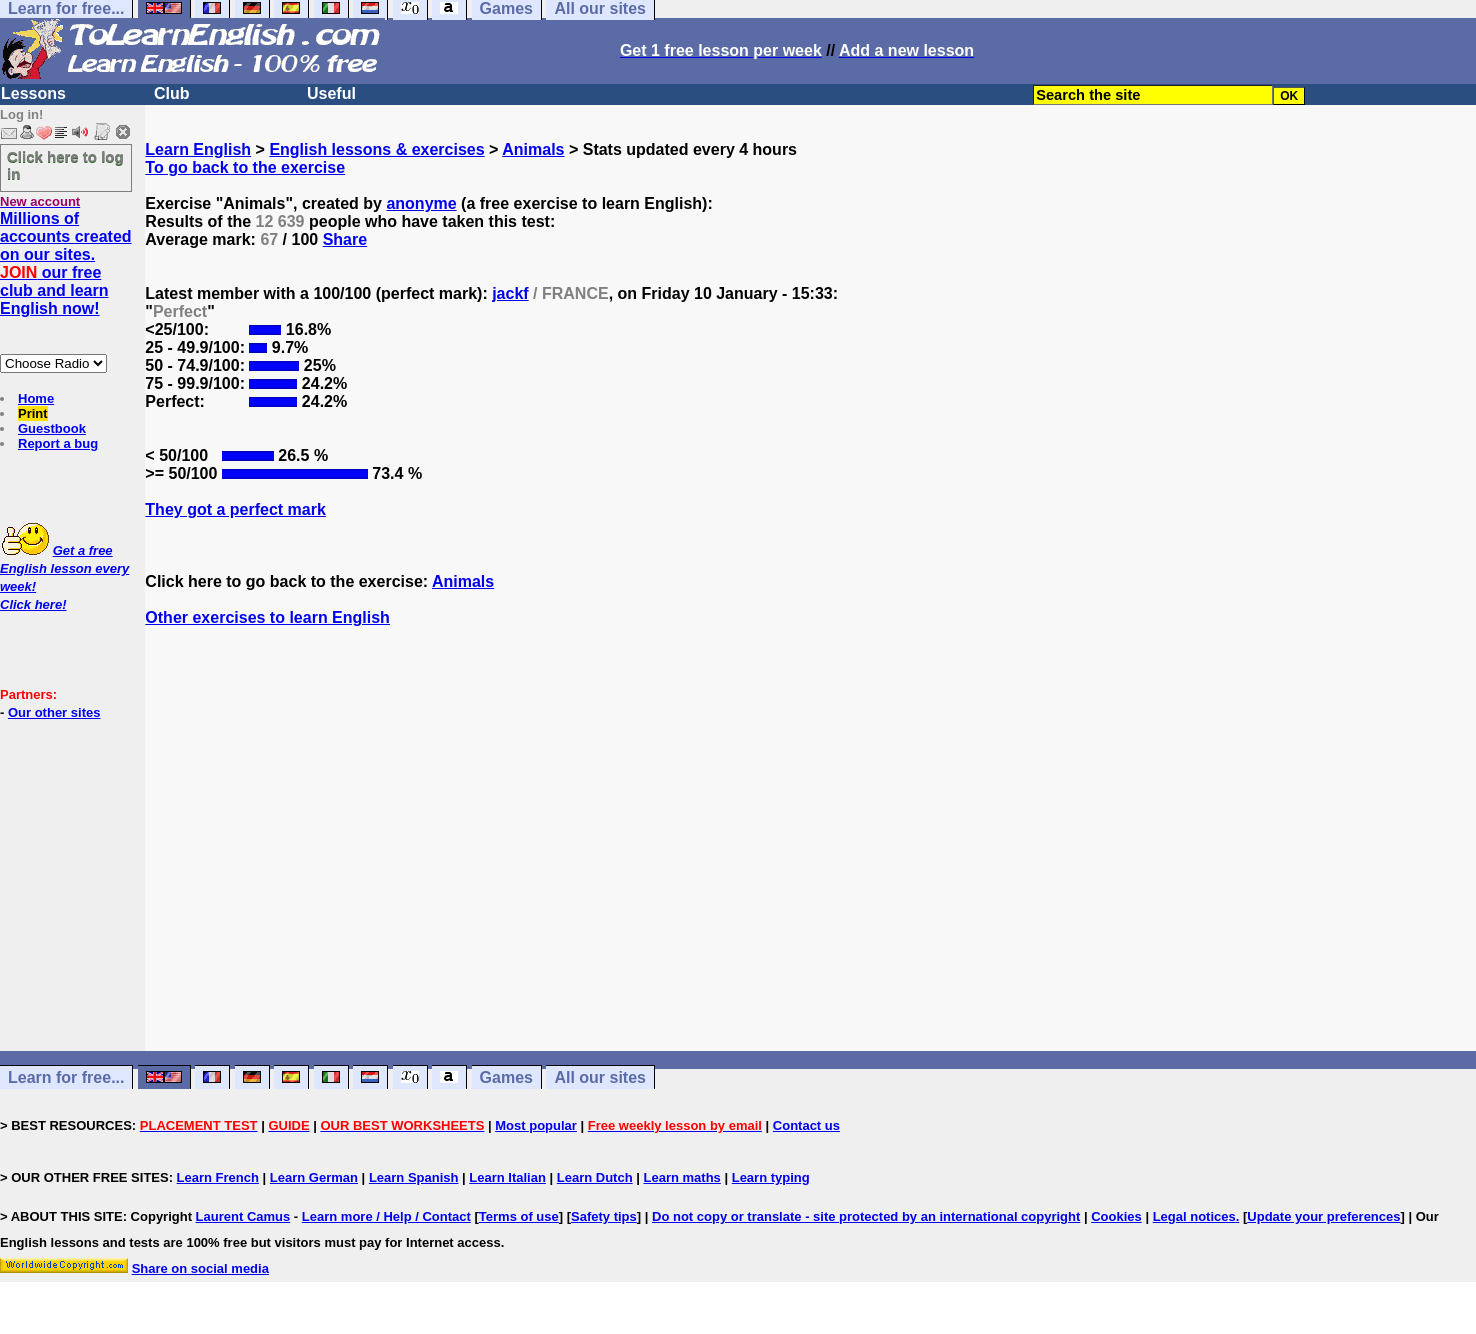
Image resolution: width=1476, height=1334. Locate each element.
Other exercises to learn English (267, 617)
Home (36, 398)
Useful (331, 93)
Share (345, 239)
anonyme (421, 203)
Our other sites (54, 712)
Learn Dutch (595, 1177)
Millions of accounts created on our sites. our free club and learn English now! (66, 263)
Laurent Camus (243, 1216)
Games (506, 1077)
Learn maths (682, 1177)
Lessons (33, 93)
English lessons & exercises (376, 149)
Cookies (1116, 1216)
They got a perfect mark (235, 509)
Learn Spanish (414, 1177)
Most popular (536, 1125)
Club (172, 93)
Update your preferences (1323, 1216)
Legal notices (1194, 1216)
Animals (533, 149)
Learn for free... (66, 1077)
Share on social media (200, 1268)
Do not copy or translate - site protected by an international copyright (866, 1216)
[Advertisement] (811, 857)
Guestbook (52, 428)
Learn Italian (507, 1177)
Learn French (218, 1177)
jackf (510, 293)
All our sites (600, 1077)
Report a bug (58, 443)
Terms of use (519, 1216)
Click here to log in (65, 165)
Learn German (314, 1177)
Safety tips (604, 1216)
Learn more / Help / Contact (386, 1216)
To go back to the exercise (245, 167)
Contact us (806, 1125)
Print (33, 413)
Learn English (198, 149)
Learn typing (771, 1177)
